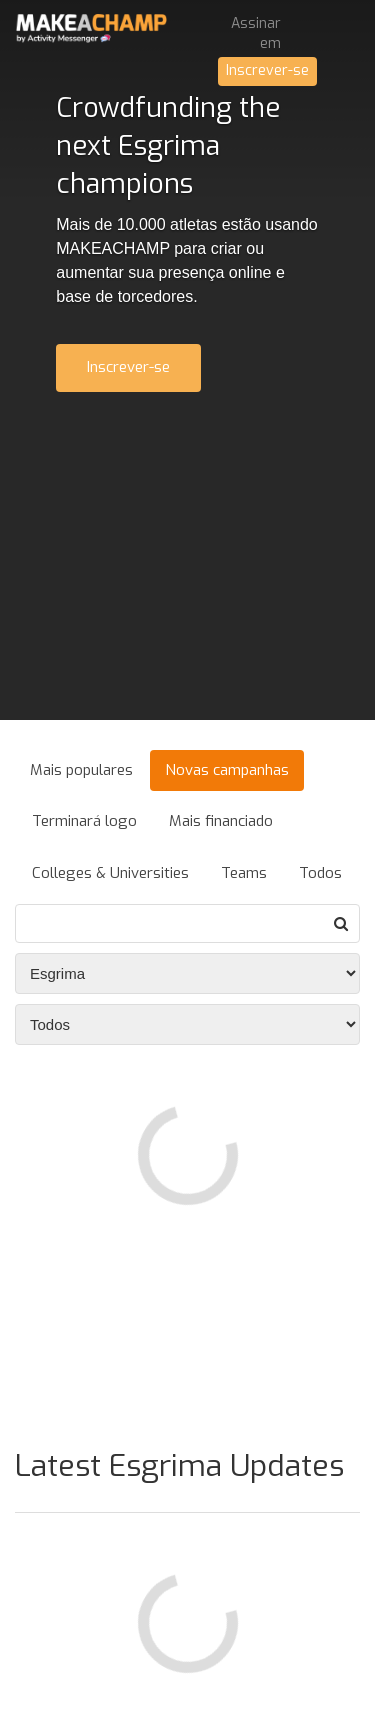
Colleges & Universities (110, 873)
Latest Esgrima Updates (179, 1466)
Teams (244, 873)
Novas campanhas (227, 770)
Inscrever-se (267, 70)
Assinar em (256, 33)
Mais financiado (221, 821)
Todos (320, 873)
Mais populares (81, 770)
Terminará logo (84, 821)
